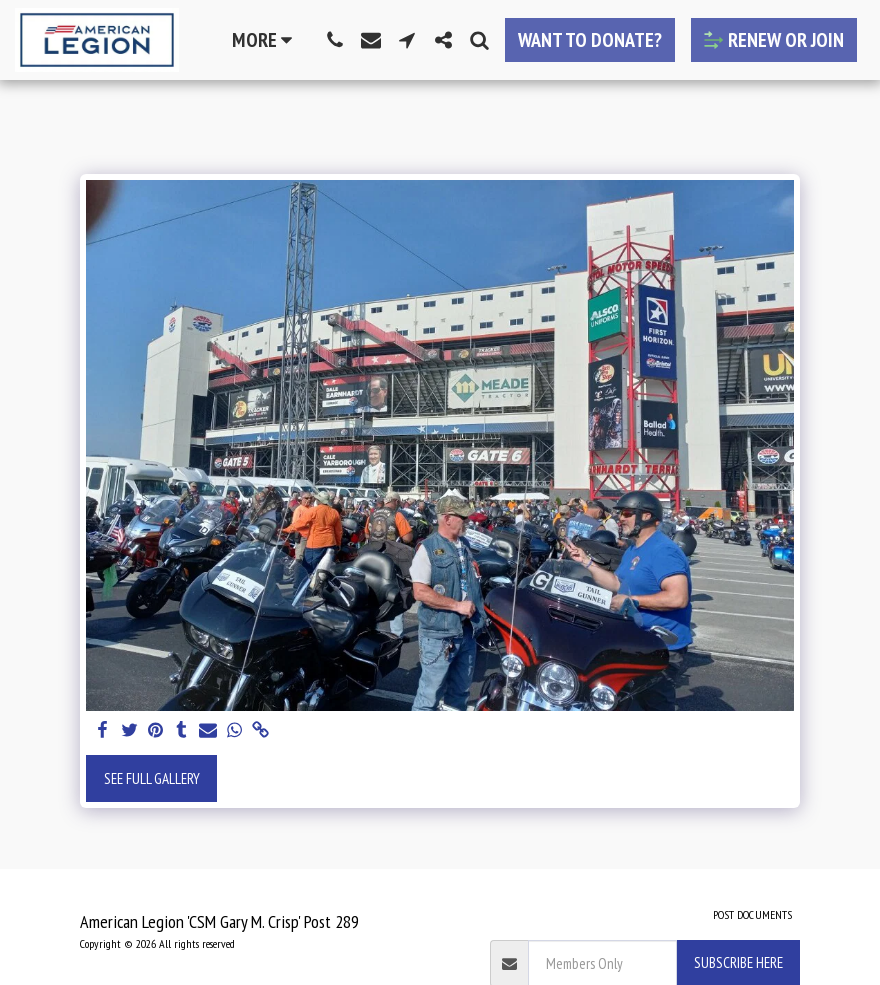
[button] (335, 40)
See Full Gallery (152, 778)
